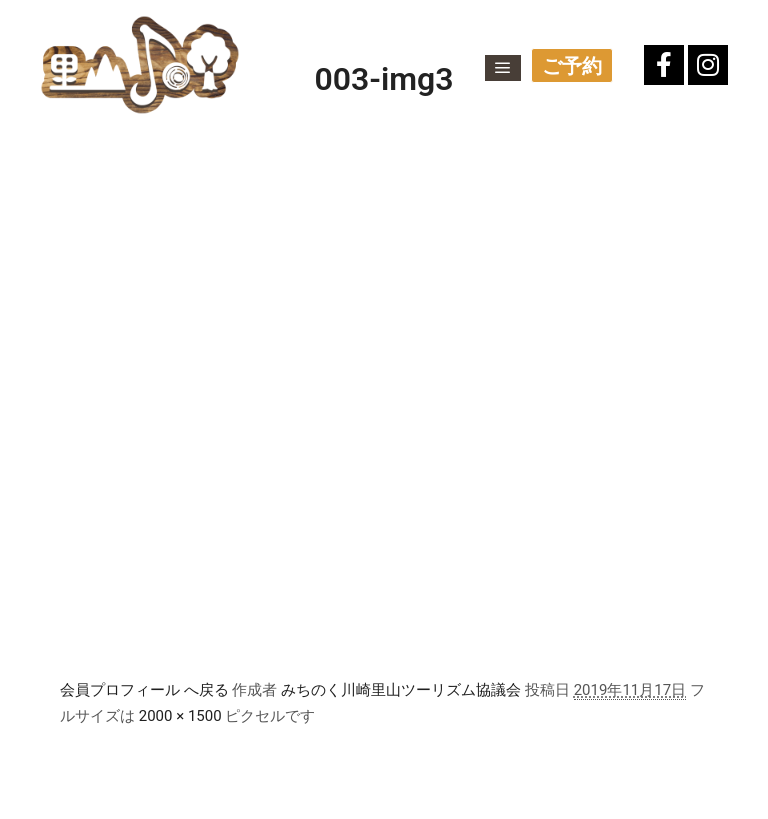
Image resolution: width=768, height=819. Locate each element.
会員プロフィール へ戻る (144, 690)
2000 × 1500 (180, 716)
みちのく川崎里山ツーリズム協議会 (401, 690)
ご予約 (572, 66)
